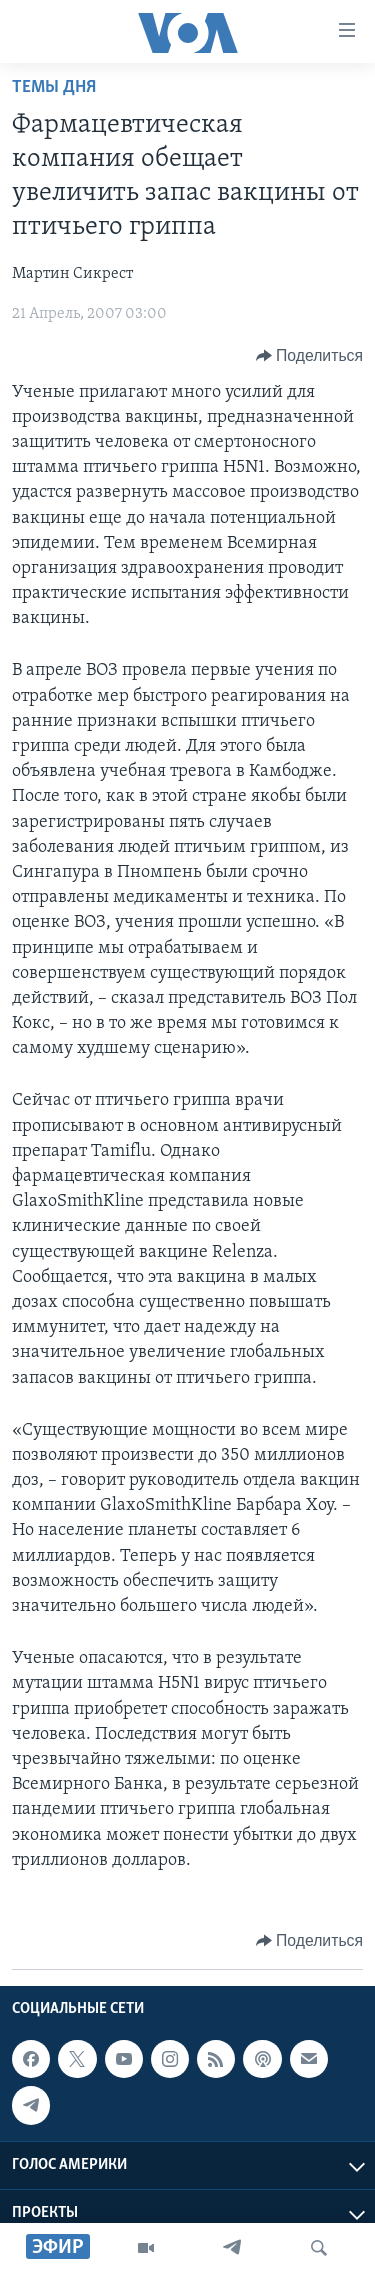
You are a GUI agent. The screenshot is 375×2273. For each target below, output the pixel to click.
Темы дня (54, 87)
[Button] (309, 356)
